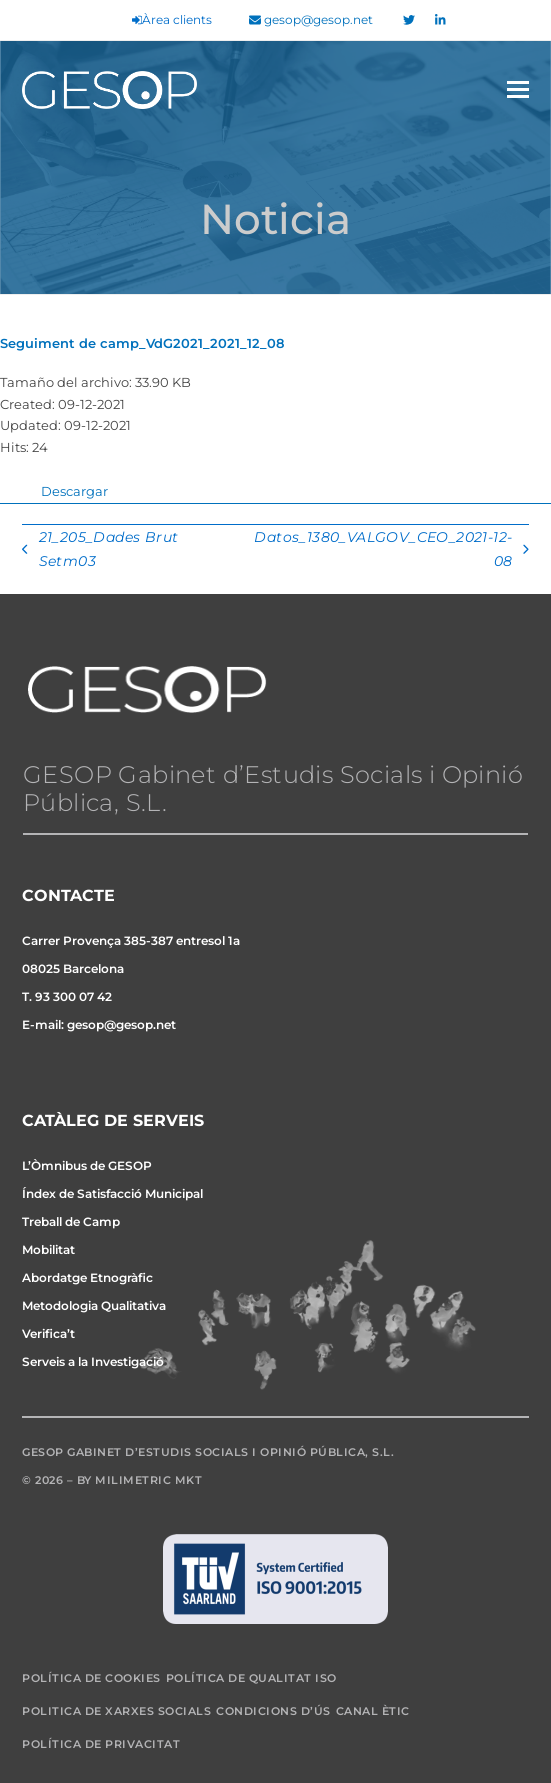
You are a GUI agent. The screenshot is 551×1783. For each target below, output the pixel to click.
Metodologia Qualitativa (94, 1305)
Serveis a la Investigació (93, 1361)
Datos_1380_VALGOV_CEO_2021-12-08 (389, 551)
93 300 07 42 (73, 996)
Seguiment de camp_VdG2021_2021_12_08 (142, 343)
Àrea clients (172, 20)
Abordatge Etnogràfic (87, 1277)
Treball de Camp (71, 1221)
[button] (518, 89)
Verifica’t (48, 1333)
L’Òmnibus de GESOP (87, 1165)
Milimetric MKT (148, 1480)
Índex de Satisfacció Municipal (112, 1193)
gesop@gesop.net (311, 20)
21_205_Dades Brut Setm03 (100, 551)
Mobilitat (48, 1249)
